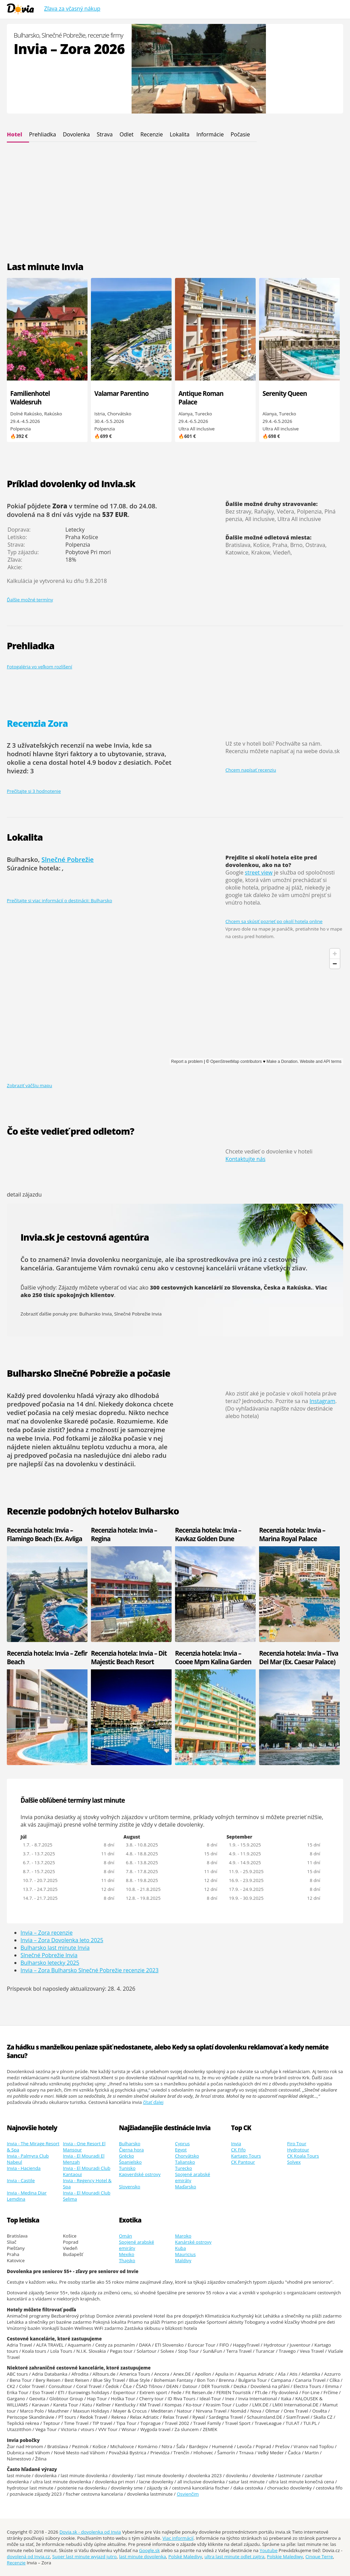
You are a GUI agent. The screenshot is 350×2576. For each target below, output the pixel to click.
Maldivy (183, 2260)
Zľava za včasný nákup (72, 8)
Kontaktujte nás (246, 1159)
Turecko (183, 2168)
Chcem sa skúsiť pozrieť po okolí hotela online (274, 921)
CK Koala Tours (303, 2156)
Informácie (210, 134)
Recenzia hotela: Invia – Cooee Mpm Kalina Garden (213, 1657)
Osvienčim (188, 2494)
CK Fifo (238, 2150)
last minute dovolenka (142, 2556)
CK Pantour (243, 2162)
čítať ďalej (153, 2102)
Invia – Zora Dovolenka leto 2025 (62, 1940)
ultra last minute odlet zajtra (234, 2556)
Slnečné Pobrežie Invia (138, 1314)
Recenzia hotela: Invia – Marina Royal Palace (292, 1534)
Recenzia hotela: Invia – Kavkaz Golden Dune (208, 1534)
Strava (105, 134)
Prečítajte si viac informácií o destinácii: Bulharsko (59, 900)
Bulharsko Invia (95, 1314)
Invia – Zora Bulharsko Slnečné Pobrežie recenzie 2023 (90, 1970)
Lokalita (179, 134)
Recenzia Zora (37, 723)
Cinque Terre (319, 2556)
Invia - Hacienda (24, 2168)
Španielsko (130, 2162)
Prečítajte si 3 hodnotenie (34, 791)
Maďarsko (185, 2187)
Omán (125, 2236)
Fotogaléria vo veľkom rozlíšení (39, 667)
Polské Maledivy (185, 2556)
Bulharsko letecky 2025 (50, 1962)
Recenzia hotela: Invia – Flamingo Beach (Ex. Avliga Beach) (44, 1538)
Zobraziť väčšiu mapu (29, 1085)
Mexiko (126, 2254)
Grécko (126, 2156)
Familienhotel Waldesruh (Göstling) (30, 402)
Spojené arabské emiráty (192, 2177)
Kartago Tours (246, 2156)
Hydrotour (298, 2150)
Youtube (269, 2550)
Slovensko (129, 2187)
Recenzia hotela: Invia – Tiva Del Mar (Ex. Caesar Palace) (298, 1657)
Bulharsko (129, 2143)
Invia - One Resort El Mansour (84, 2146)
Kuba (180, 2248)
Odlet (127, 134)
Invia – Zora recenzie (46, 1932)
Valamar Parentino (121, 393)
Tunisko (127, 2168)
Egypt (181, 2150)
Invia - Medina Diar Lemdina (26, 2196)
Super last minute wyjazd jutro (84, 2556)
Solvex (294, 2162)
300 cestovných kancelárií (186, 1287)
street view (258, 872)
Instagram (322, 1401)
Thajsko (127, 2260)
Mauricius (185, 2254)
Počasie (240, 134)
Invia (236, 2143)
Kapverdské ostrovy (140, 2174)
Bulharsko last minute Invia (55, 1947)
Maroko (183, 2236)
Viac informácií (177, 2538)
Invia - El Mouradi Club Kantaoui (86, 2171)
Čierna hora (131, 2150)
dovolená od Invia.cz (28, 2556)
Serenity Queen (284, 393)
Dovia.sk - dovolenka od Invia (90, 2532)
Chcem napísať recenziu (251, 770)
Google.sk (149, 2550)
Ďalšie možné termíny (30, 600)
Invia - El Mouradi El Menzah (84, 2159)
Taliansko (185, 2162)
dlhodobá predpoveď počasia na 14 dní (83, 1399)
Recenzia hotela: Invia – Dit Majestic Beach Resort (129, 1657)
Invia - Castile (21, 2180)
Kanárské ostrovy (193, 2242)
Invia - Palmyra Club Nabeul (28, 2159)
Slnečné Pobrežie (67, 859)
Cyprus (182, 2143)
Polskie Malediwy (285, 2556)
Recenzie (151, 134)
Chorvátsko (187, 2156)
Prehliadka (42, 134)
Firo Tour (296, 2143)
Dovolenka (76, 134)
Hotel (14, 134)
